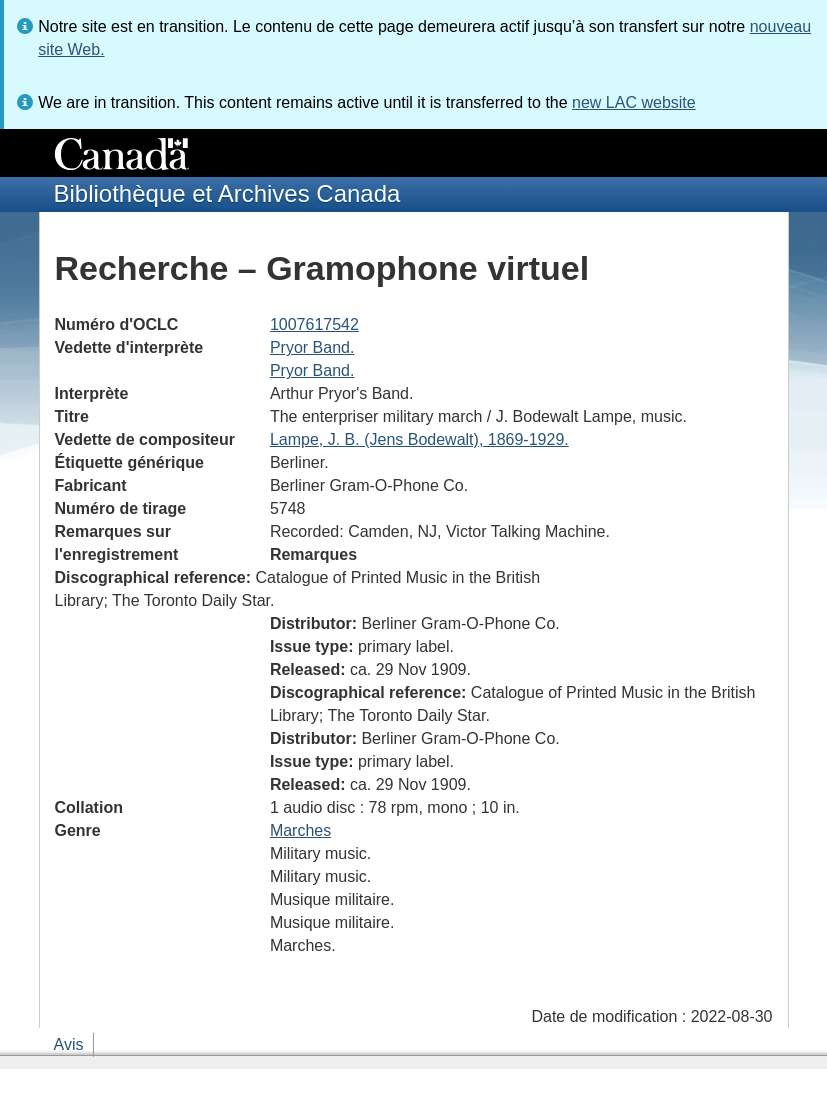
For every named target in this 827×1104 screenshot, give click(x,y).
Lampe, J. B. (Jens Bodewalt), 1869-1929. (419, 439)
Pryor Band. (312, 347)
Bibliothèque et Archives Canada (227, 193)
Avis (69, 1044)
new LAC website (634, 102)
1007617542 (314, 324)
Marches (300, 830)
